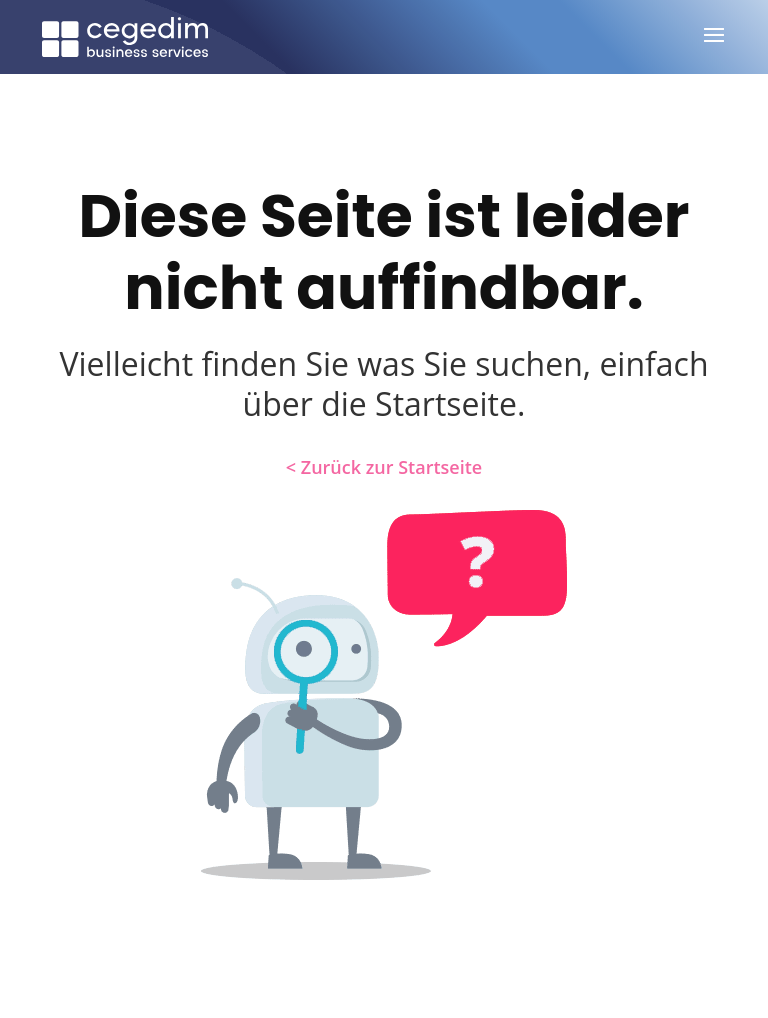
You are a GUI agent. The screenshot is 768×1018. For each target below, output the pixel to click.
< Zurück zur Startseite (384, 467)
